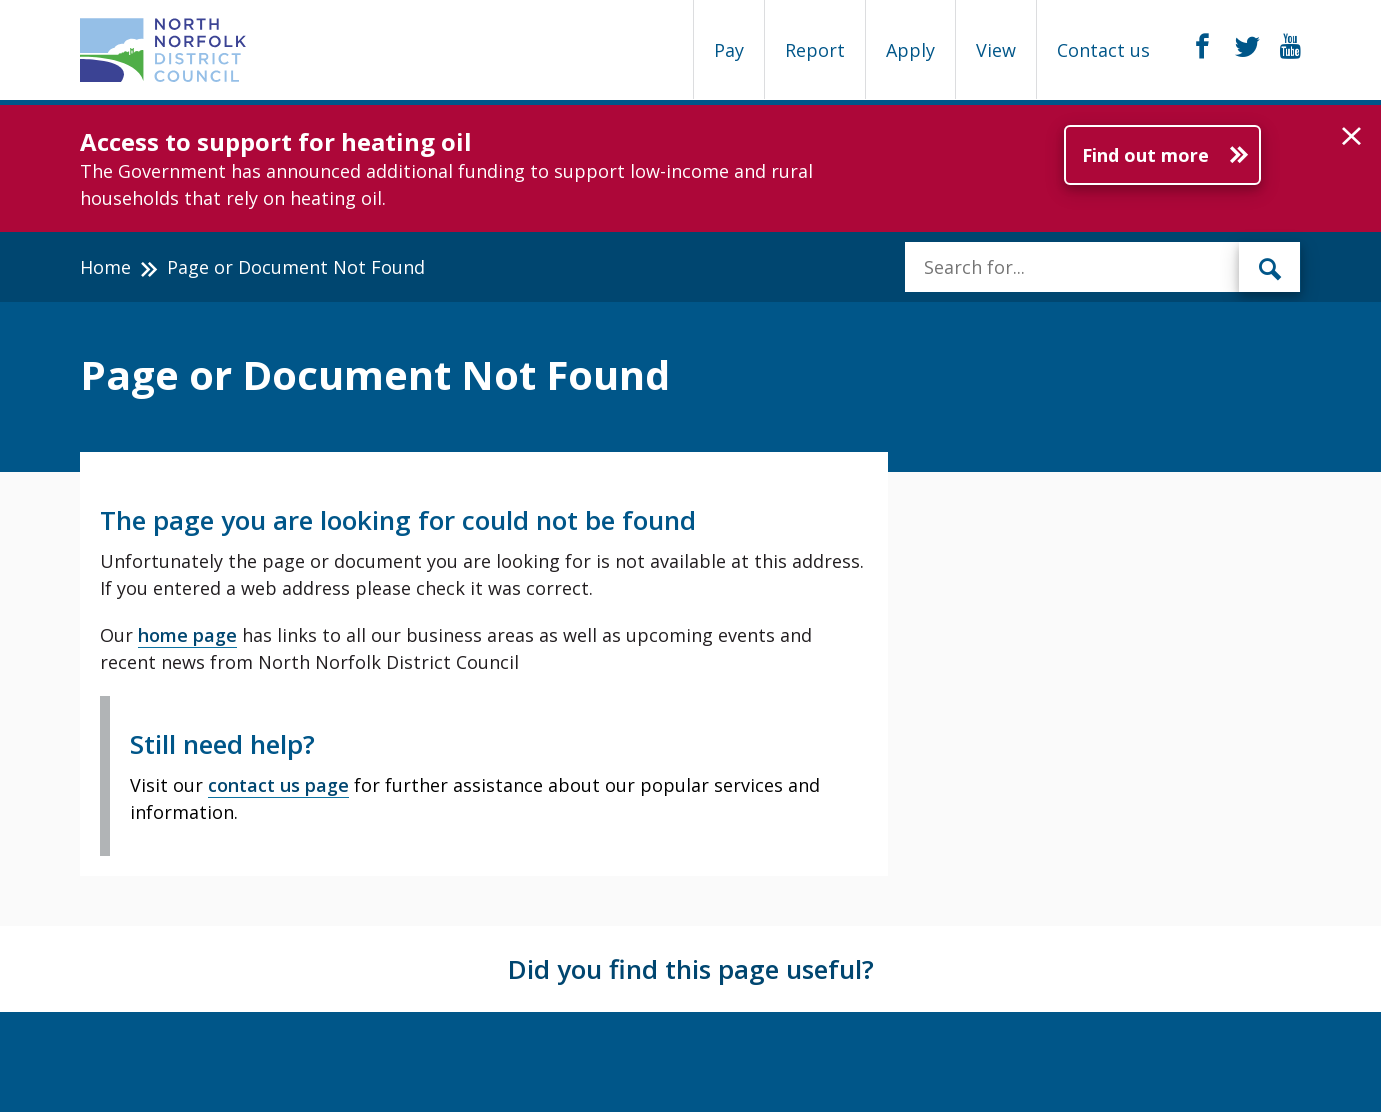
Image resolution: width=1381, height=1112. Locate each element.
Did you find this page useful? (691, 969)
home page (187, 635)
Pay (729, 50)
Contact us (1103, 50)
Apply (910, 50)
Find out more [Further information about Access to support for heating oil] (1145, 155)
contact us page (278, 785)
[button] (1351, 137)
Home (105, 267)
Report (815, 50)
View (996, 50)
